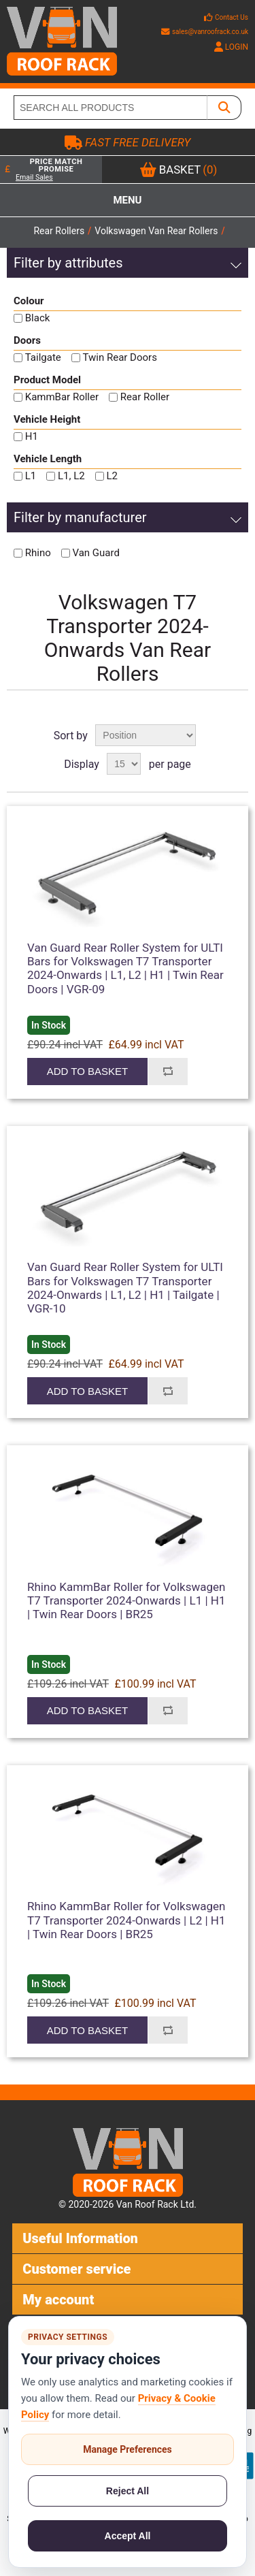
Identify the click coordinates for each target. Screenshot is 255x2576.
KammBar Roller (62, 397)
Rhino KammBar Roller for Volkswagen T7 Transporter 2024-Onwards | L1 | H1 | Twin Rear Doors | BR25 (126, 1601)
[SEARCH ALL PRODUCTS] (110, 107)
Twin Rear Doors (120, 357)
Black (37, 318)
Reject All (127, 2490)
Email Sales (34, 177)
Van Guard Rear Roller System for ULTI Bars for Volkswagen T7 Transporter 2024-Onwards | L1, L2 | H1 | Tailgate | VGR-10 (125, 1287)
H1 (31, 436)
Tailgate (43, 357)
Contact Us (231, 17)
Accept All (128, 2535)
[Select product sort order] (145, 735)
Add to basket (87, 1071)
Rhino (38, 553)
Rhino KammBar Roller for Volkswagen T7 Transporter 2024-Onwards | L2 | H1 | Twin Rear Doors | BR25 (126, 1920)
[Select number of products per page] (124, 764)
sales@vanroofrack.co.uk (204, 31)
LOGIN (231, 47)
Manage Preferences (127, 2449)
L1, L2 (71, 476)
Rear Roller (144, 397)
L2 (112, 476)
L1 (31, 476)
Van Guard (95, 553)
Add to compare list (168, 1071)
